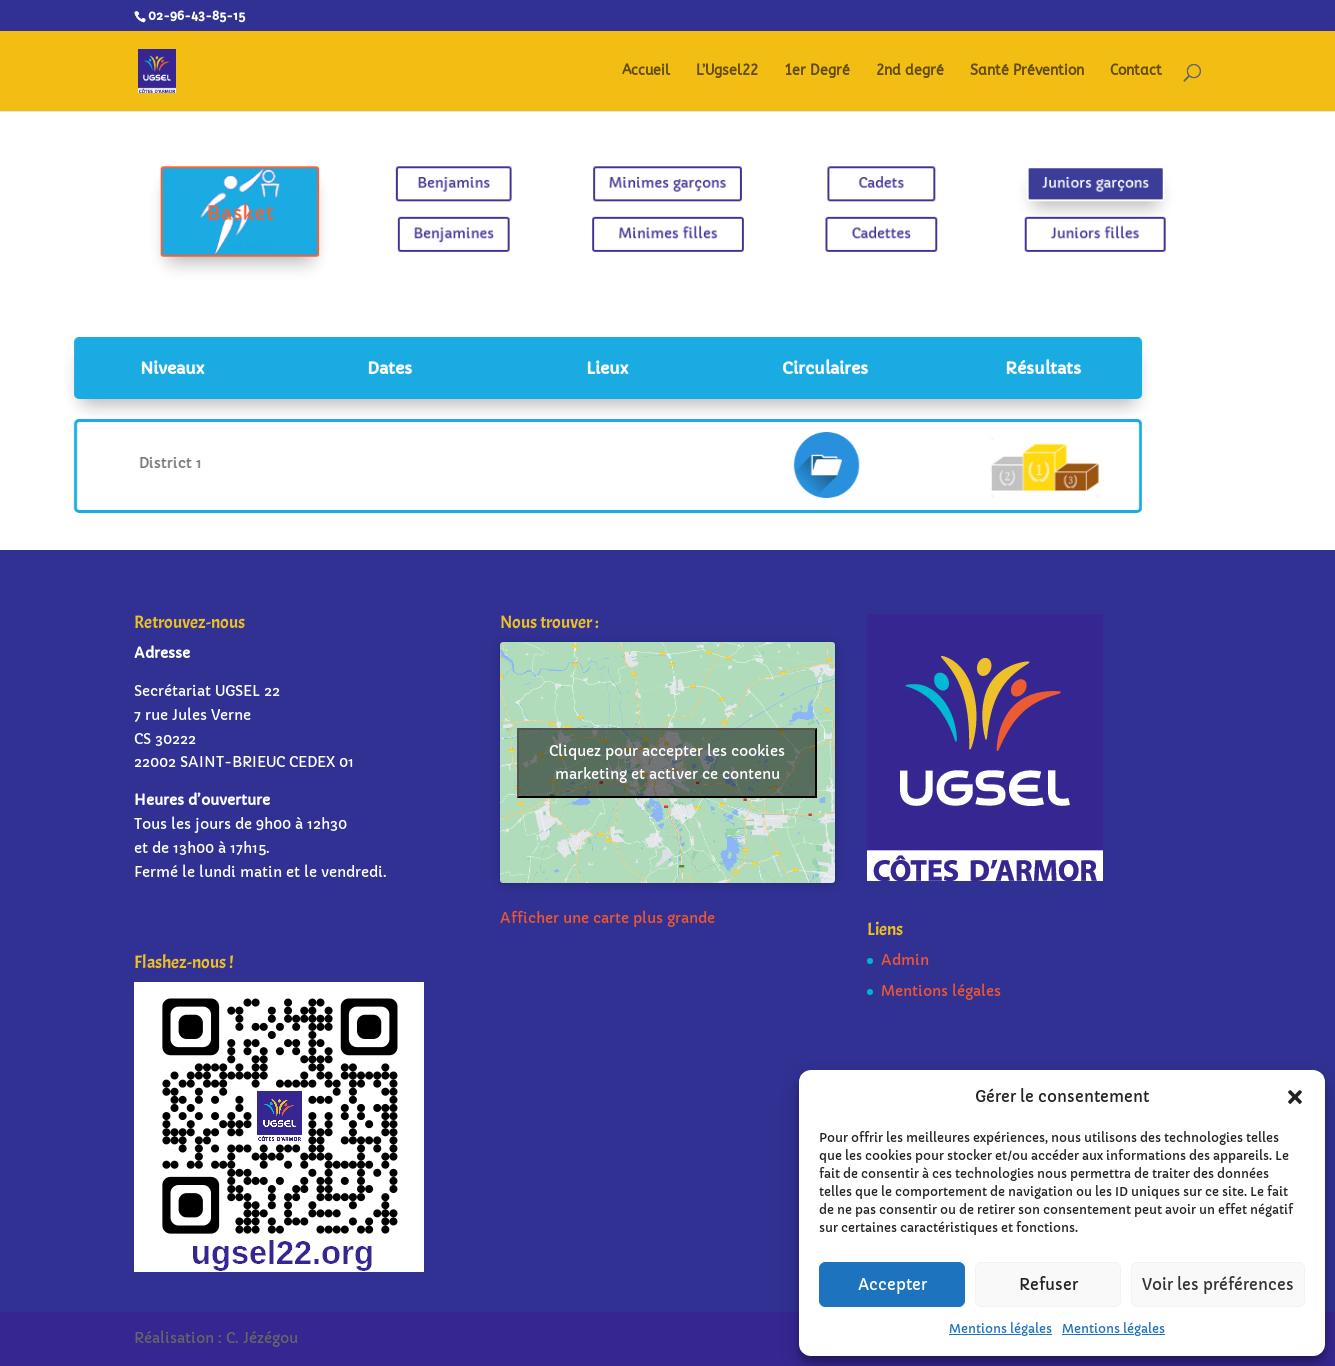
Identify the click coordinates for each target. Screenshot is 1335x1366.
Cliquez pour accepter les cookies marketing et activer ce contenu (667, 762)
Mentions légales (1000, 1328)
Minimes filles (667, 231)
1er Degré (817, 71)
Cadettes (862, 231)
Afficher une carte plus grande (607, 918)
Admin (905, 960)
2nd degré (910, 71)
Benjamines (472, 231)
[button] (1295, 1097)
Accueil (646, 71)
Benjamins (473, 185)
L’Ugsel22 (727, 71)
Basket (278, 213)
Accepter (892, 1284)
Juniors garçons (1056, 185)
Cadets (862, 185)
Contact (1136, 71)
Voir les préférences (1218, 1284)
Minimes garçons (667, 185)
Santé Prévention (1027, 71)
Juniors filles (1056, 231)
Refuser (1048, 1284)
